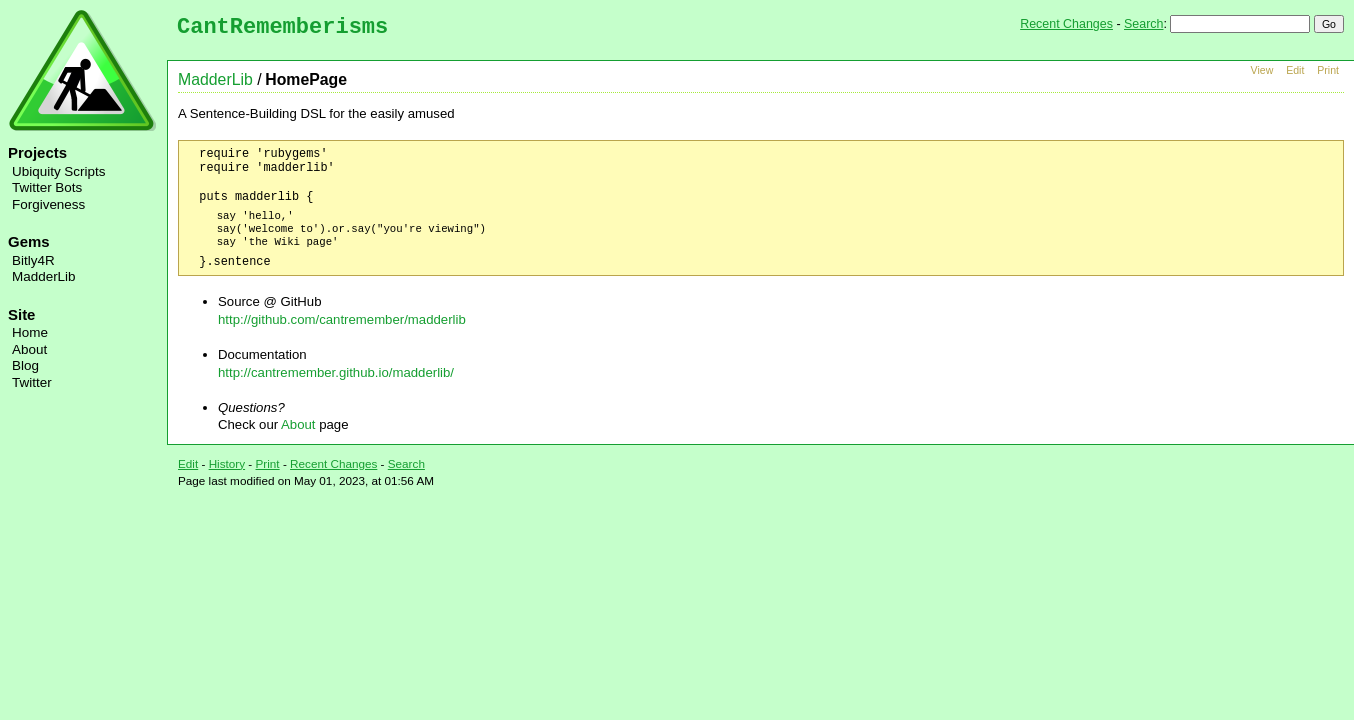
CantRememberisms (282, 27)
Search (1143, 24)
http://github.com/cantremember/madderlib (342, 319)
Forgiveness (48, 204)
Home (30, 332)
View (1262, 70)
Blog (25, 365)
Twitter (32, 382)
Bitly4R (33, 260)
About (29, 349)
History (227, 463)
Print (1328, 70)
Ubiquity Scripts (58, 171)
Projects (37, 152)
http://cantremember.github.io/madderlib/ (336, 372)
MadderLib (44, 276)
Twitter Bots (47, 187)
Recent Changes (1066, 24)
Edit (1295, 70)
